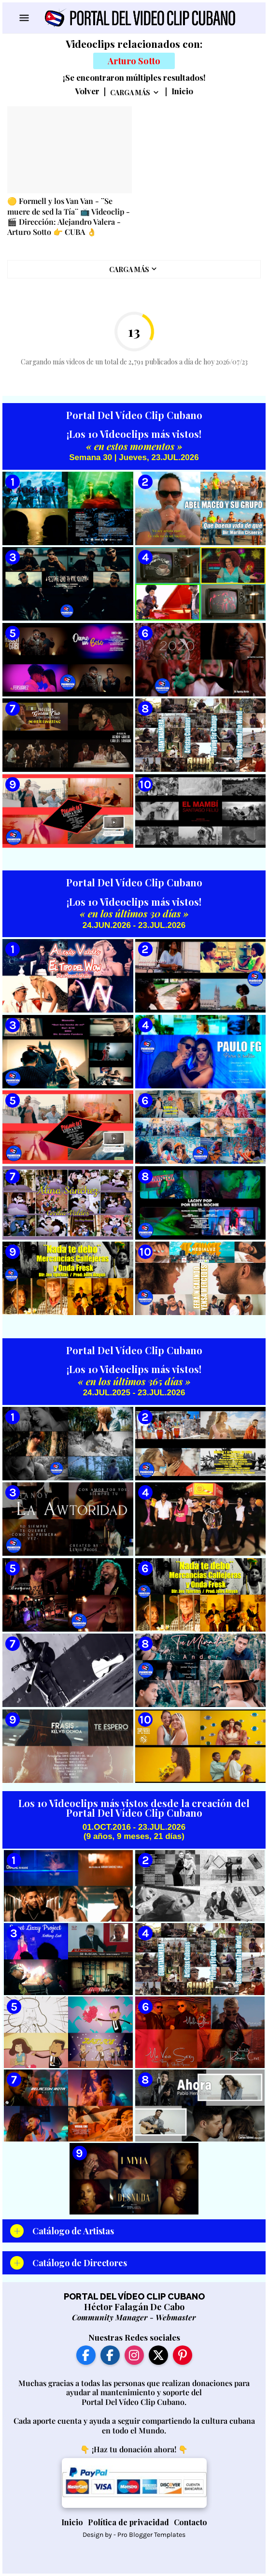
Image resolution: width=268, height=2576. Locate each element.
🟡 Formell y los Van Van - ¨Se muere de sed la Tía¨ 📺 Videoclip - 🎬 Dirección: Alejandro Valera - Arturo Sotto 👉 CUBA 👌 (68, 216)
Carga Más (130, 92)
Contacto (190, 2522)
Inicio (182, 91)
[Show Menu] (23, 18)
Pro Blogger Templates (151, 2535)
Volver (87, 91)
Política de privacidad (128, 2522)
